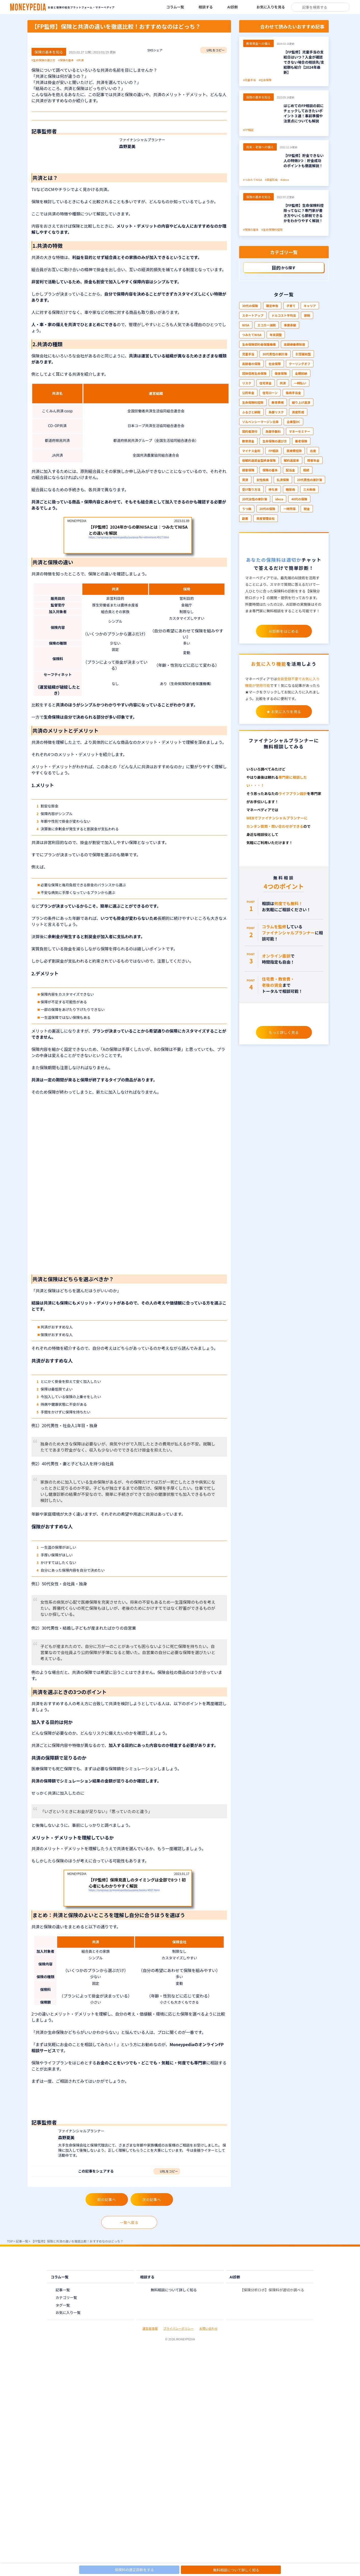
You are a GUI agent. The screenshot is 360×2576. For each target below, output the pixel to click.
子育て (291, 304)
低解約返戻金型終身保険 (259, 459)
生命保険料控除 (253, 401)
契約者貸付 (249, 430)
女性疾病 (262, 478)
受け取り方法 (251, 488)
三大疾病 (309, 488)
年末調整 (276, 333)
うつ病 (246, 507)
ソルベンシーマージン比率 (260, 420)
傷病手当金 (293, 391)
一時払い (300, 382)
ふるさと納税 (251, 411)
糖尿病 (290, 488)
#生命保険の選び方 (43, 239)
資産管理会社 (265, 517)
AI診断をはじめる (284, 674)
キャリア (310, 304)
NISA (245, 324)
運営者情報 (150, 2541)
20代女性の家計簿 (254, 498)
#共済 (80, 239)
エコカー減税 (266, 324)
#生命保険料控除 (272, 228)
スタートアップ (253, 314)
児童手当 (248, 353)
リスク (246, 382)
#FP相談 (248, 129)
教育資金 (248, 440)
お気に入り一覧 (68, 2525)
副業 (245, 517)
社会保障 (275, 362)
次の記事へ (151, 2401)
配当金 (290, 469)
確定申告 (272, 304)
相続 (306, 469)
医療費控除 (294, 449)
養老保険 (301, 440)
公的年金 (248, 391)
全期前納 (301, 372)
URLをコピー (216, 231)
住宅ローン (270, 391)
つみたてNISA (252, 333)
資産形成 (298, 411)
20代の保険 (267, 507)
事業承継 (290, 324)
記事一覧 (22, 2443)
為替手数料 (273, 430)
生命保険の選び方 (275, 440)
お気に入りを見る (270, 6)
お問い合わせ (208, 2541)
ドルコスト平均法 (284, 314)
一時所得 (289, 507)
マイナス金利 (251, 449)
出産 (313, 449)
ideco (279, 498)
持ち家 (273, 488)
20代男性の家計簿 (309, 478)
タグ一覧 (63, 2517)
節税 (307, 314)
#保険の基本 (66, 239)
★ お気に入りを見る (283, 789)
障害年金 (313, 459)
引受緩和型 (303, 353)
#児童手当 (249, 80)
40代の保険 (299, 498)
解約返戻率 (291, 459)
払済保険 (283, 478)
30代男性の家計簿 (275, 353)
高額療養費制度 (294, 343)
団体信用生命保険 (254, 372)
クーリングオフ (299, 362)
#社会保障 (265, 80)
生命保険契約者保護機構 (259, 343)
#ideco (284, 179)
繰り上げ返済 (301, 401)
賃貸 (245, 478)
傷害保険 (281, 372)
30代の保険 (250, 304)
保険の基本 (270, 469)
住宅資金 (266, 382)
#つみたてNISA (252, 179)
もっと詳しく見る (284, 1231)
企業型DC (293, 420)
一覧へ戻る (129, 2424)
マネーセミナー (299, 430)
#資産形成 (271, 179)
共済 (283, 382)
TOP (10, 2443)
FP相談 (273, 449)
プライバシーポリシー (178, 2541)
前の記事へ (106, 2401)
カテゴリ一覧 (66, 2510)
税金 (307, 507)
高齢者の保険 (251, 362)
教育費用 (278, 401)
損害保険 (248, 469)
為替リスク (276, 411)
